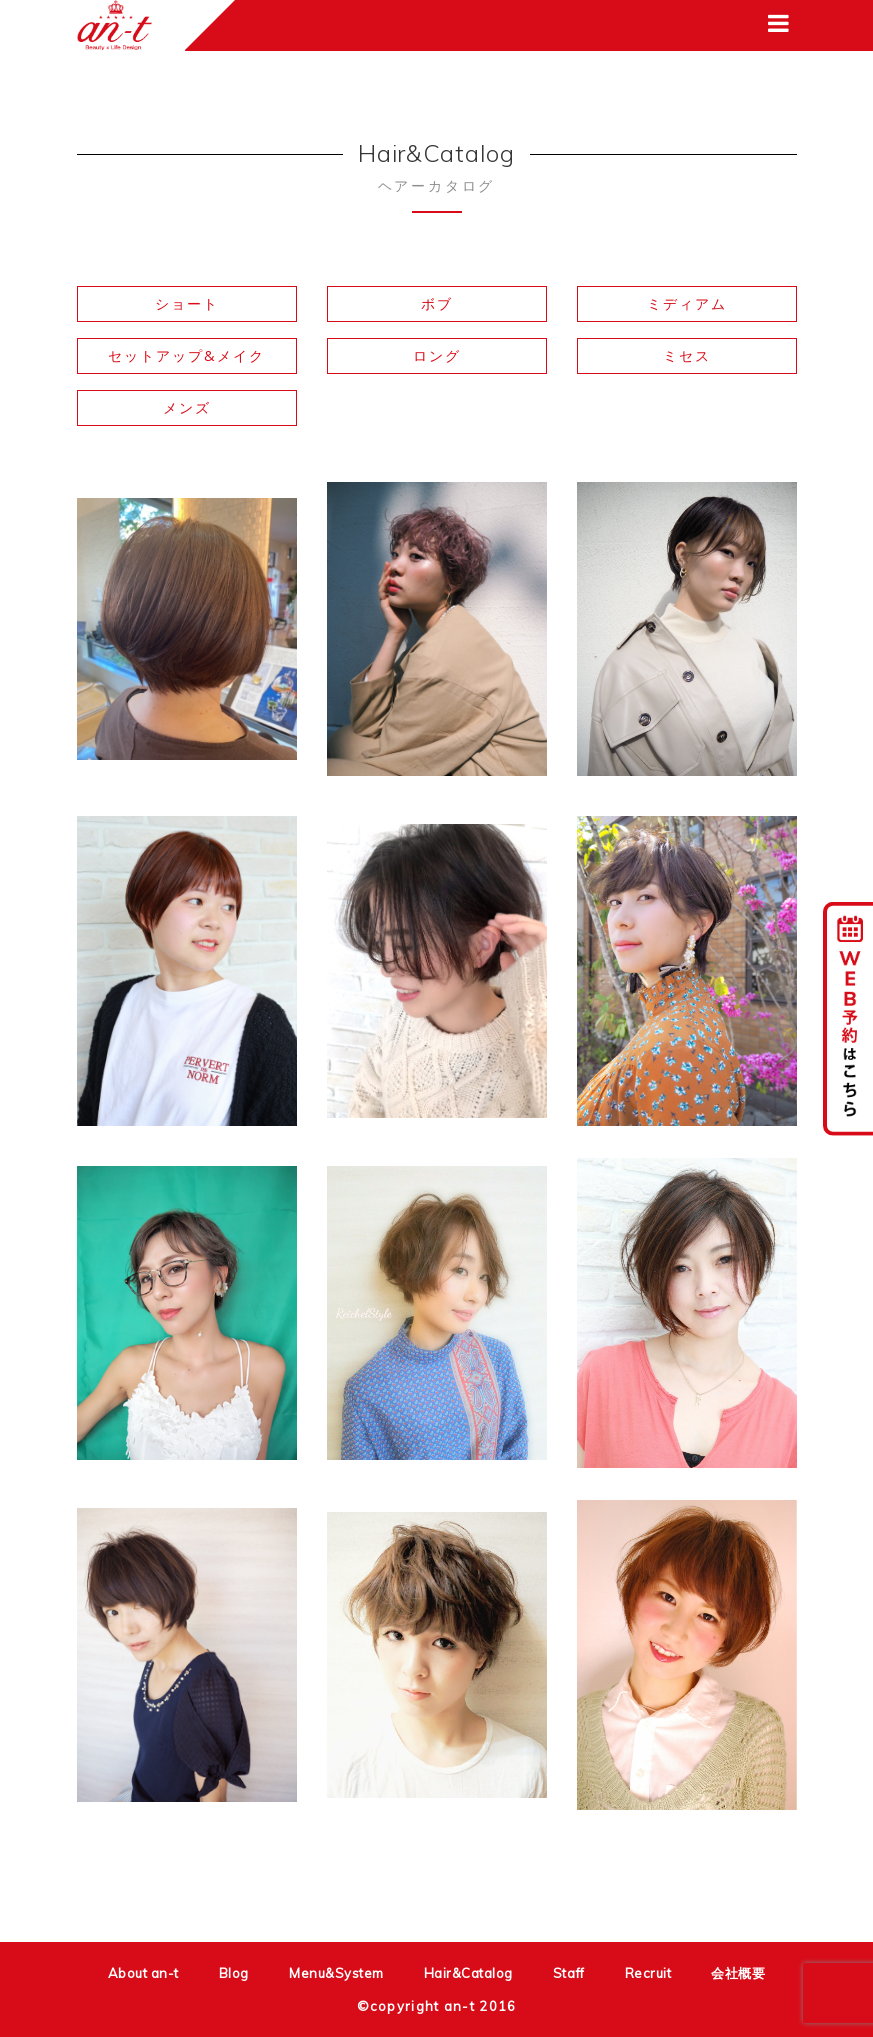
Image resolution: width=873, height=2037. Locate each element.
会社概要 (738, 1973)
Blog (234, 1973)
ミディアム (687, 303)
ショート (187, 303)
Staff (569, 1973)
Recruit (648, 1973)
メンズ (187, 407)
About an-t (143, 1973)
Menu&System (336, 1973)
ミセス (687, 355)
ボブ (437, 303)
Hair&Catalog (468, 1973)
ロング (437, 355)
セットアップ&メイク (186, 355)
